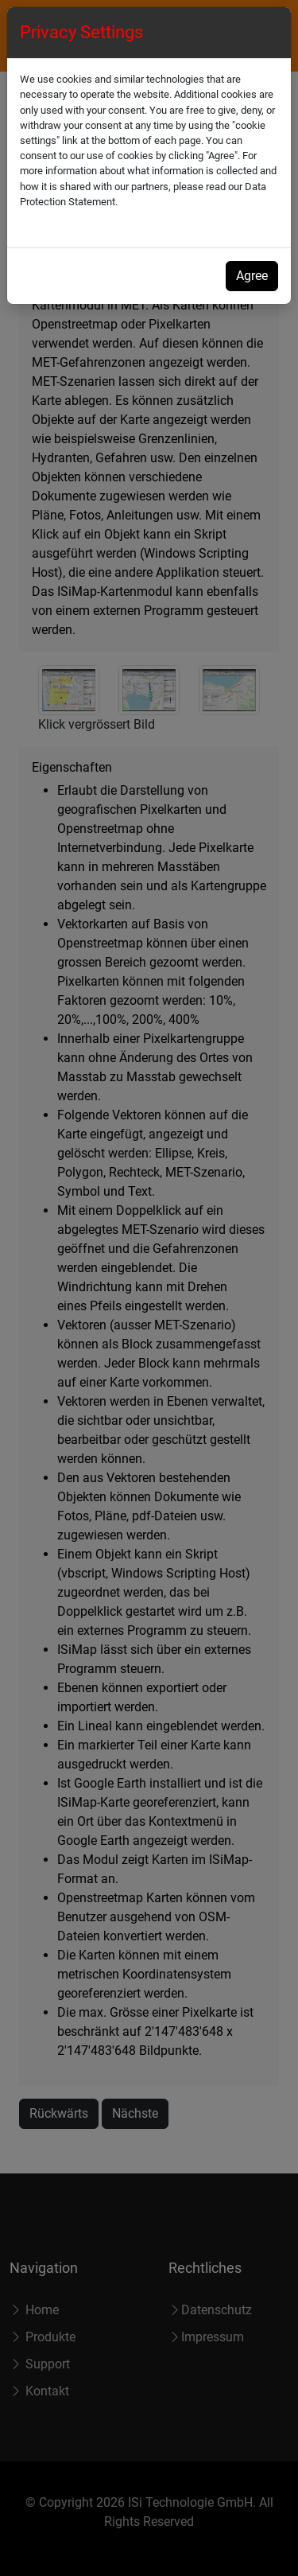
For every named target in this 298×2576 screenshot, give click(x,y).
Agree (252, 275)
